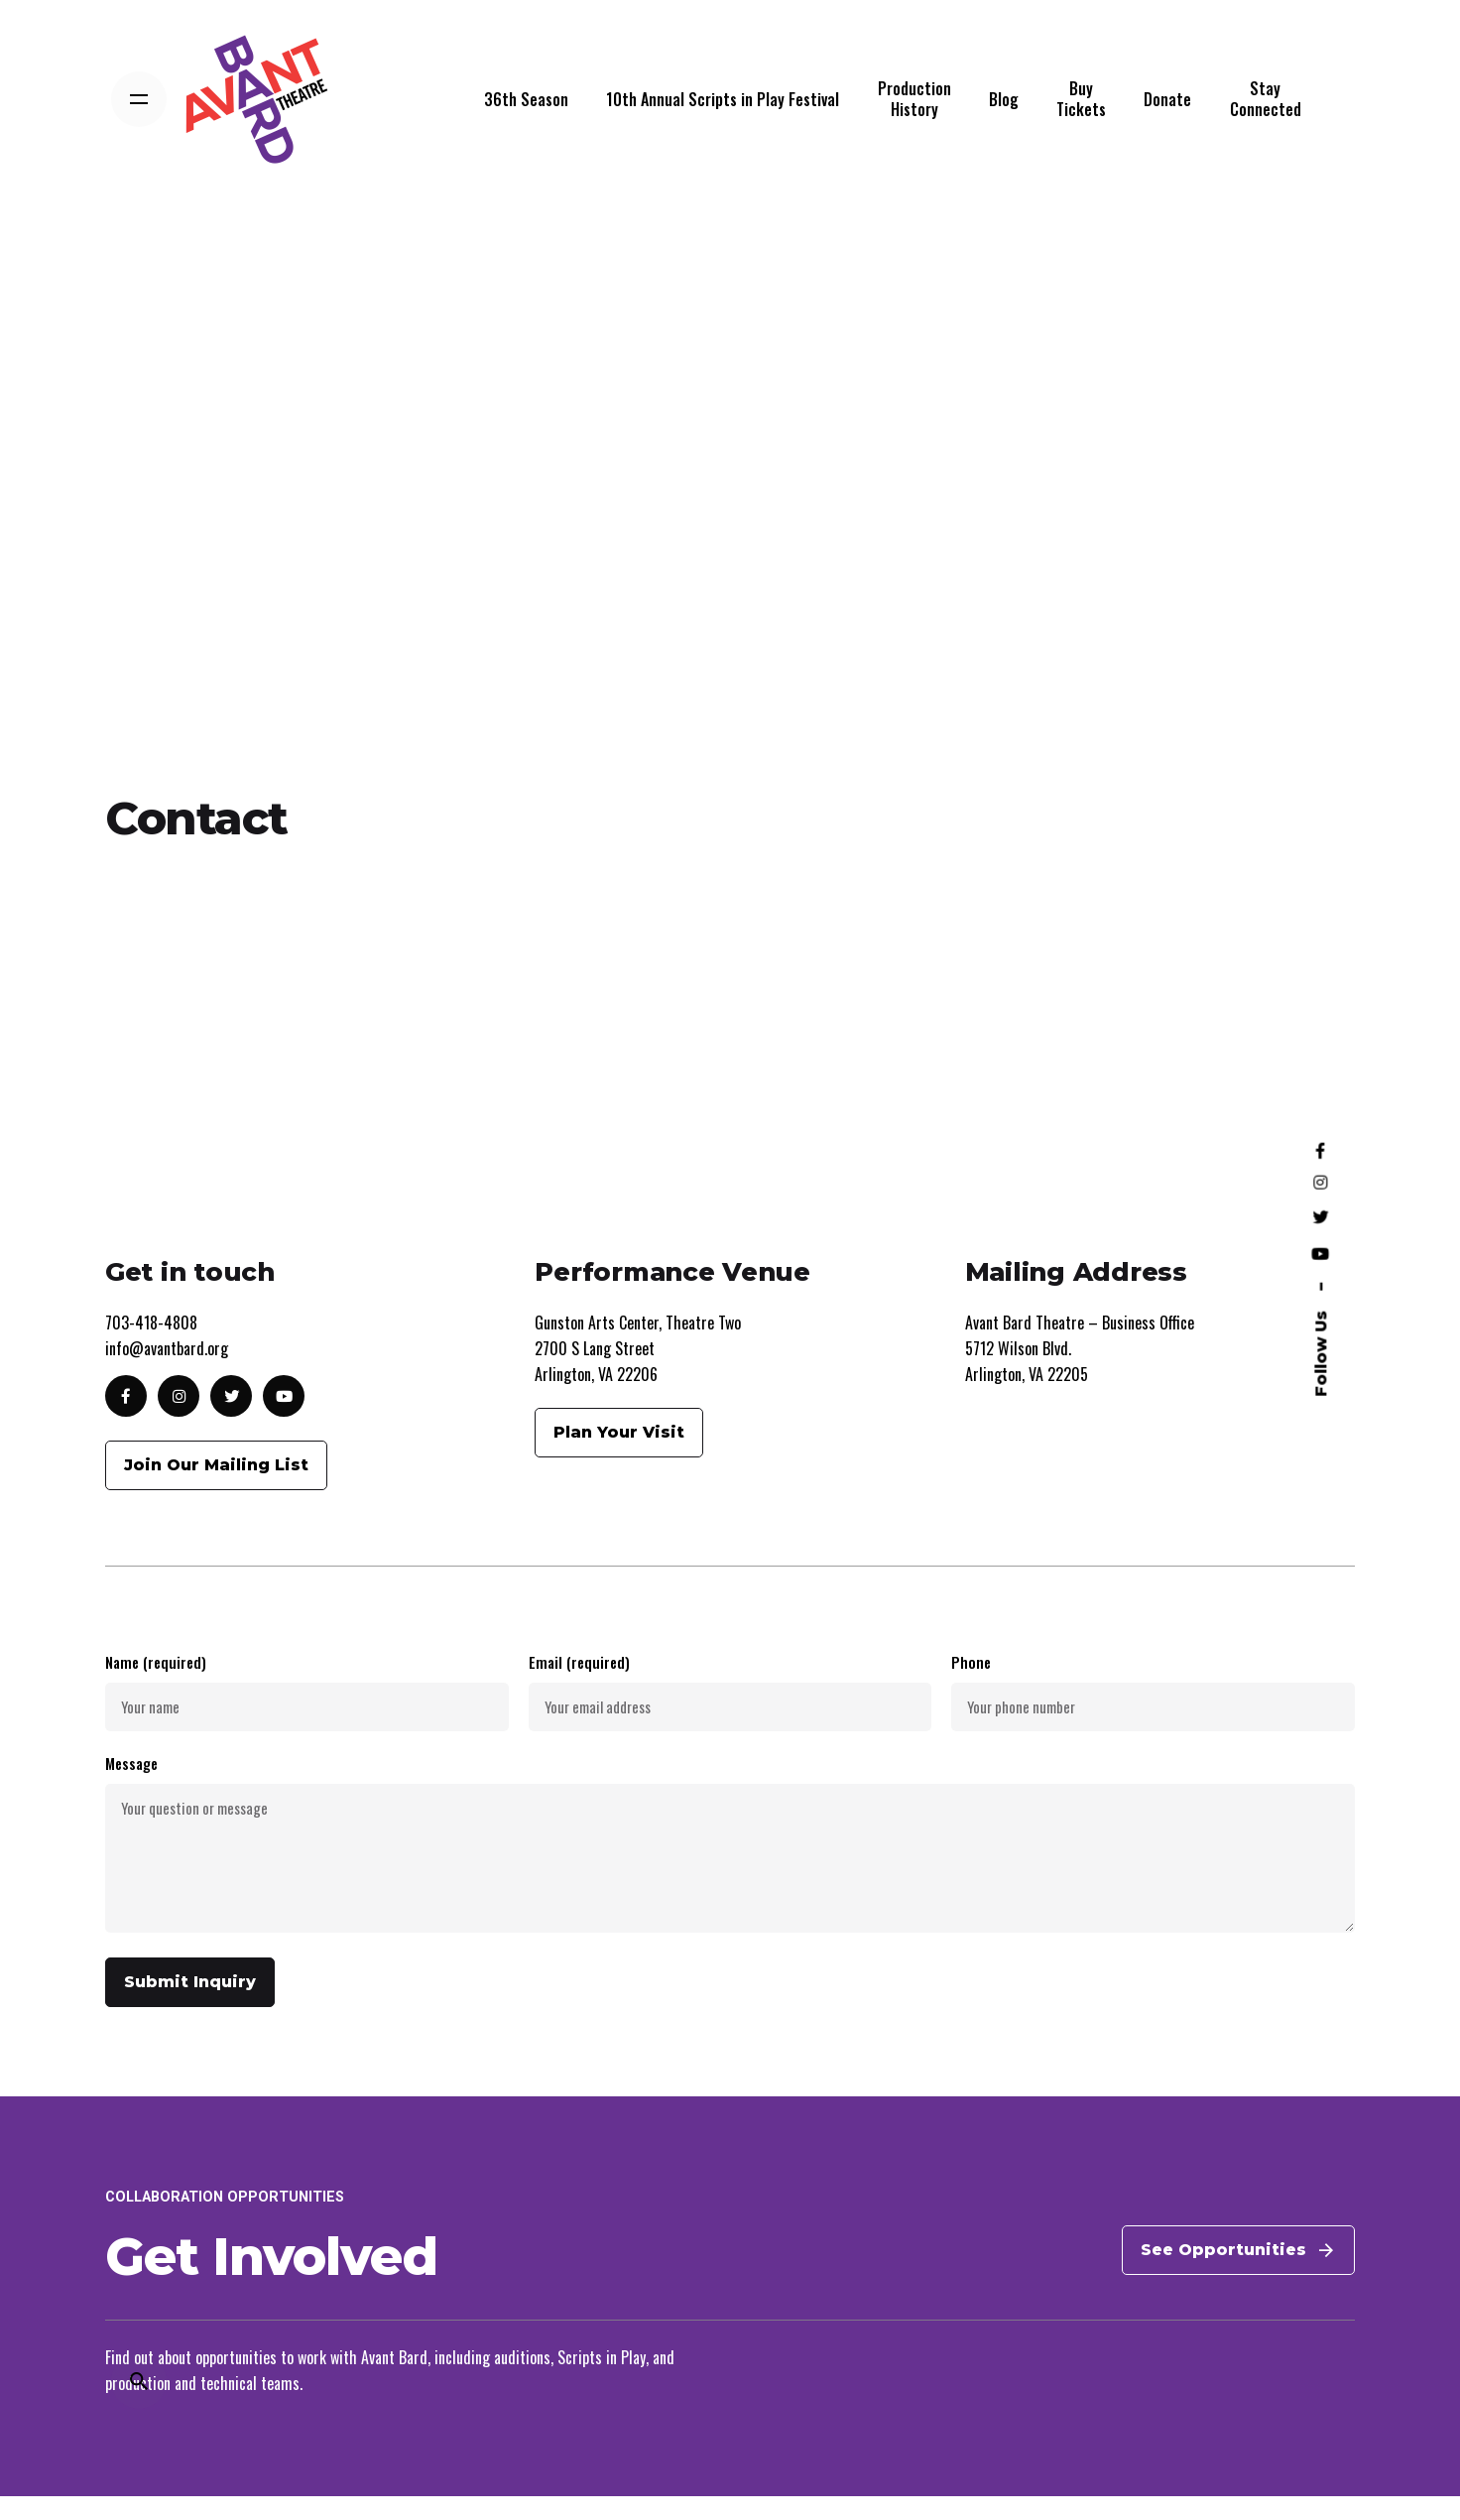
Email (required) (730, 1714)
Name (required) (307, 1714)
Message (730, 1867)
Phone (1153, 1714)
